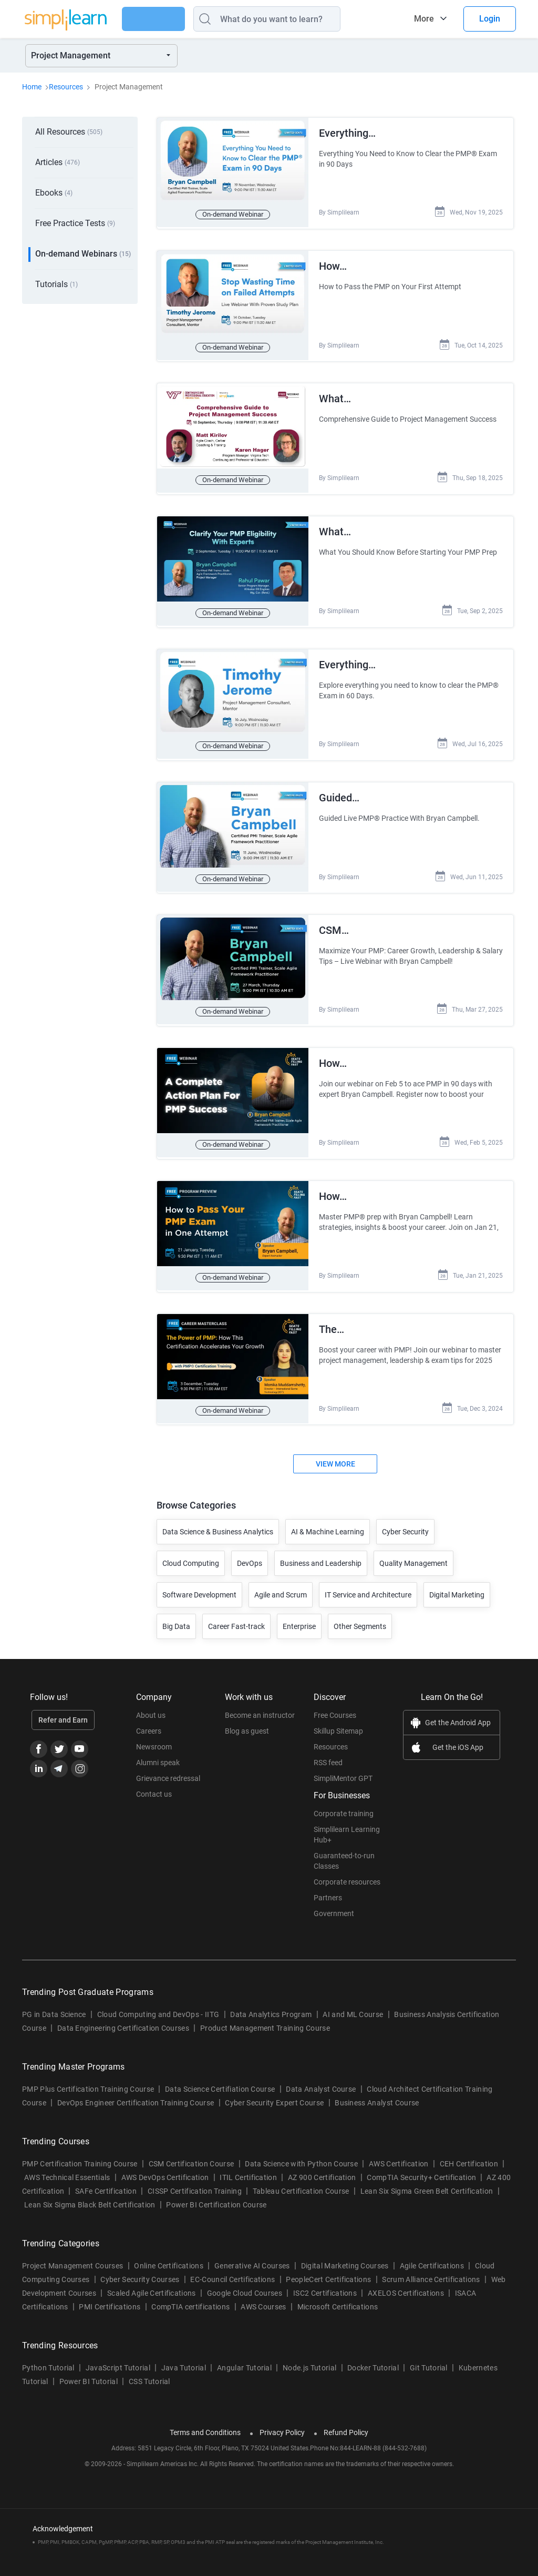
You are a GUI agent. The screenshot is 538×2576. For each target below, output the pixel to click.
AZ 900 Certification (322, 2163)
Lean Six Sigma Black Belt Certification (89, 2190)
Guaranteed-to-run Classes (344, 1846)
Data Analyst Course (321, 2075)
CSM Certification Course (191, 2149)
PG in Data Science (54, 2000)
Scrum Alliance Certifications (431, 2265)
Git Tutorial (429, 2353)
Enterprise (299, 1612)
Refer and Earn (63, 1706)
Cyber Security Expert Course (274, 2088)
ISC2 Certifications (325, 2279)
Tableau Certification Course (301, 2177)
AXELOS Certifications (406, 2279)
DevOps (249, 1549)
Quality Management (413, 1549)
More (424, 19)
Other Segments (360, 1612)
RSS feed (328, 1748)
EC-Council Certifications (232, 2265)
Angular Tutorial (244, 2353)
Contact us (154, 1780)
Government (334, 1899)
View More (335, 1449)
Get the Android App (458, 1708)
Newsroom (154, 1732)
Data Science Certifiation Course (220, 2075)
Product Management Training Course (265, 2014)
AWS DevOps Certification (165, 2163)
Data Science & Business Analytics (217, 1517)
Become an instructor (260, 1701)
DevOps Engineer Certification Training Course (135, 2088)
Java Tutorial (183, 2353)
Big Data (176, 1612)
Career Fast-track (236, 1612)
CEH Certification (469, 2149)
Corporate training (344, 1799)
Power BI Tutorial (88, 2367)
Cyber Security (405, 1517)
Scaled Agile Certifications (151, 2279)
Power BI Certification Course (216, 2190)
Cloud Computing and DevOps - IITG (158, 2000)
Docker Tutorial (373, 2353)
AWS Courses (263, 2292)
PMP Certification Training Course (80, 2149)
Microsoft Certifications (337, 2292)
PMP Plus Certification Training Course (88, 2075)
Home (32, 87)
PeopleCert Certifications (328, 2265)
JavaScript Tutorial (118, 2353)
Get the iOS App (457, 1733)
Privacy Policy (282, 2418)
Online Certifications (168, 2251)
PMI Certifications (109, 2292)
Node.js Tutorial (309, 2353)
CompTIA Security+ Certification (422, 2163)
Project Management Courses (72, 2251)
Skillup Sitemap (338, 1717)
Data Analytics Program (271, 2000)
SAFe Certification (106, 2177)
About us (150, 1701)
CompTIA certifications (190, 2292)
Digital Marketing (456, 1580)
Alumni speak (158, 1748)
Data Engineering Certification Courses (123, 2014)
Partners (328, 1883)
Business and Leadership (320, 1549)
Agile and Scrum (280, 1580)
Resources (66, 87)
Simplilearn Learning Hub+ (347, 1820)
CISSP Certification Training (195, 2177)
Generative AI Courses (252, 2251)
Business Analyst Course (377, 2088)
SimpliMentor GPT (343, 1764)
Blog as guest (247, 1717)
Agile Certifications (432, 2251)
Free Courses (335, 1701)
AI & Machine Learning (327, 1517)
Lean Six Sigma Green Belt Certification (426, 2177)
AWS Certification (398, 2149)
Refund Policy (346, 2418)
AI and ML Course (353, 2000)
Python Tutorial (48, 2353)
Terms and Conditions (205, 2418)
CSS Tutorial (149, 2367)
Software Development (199, 1580)
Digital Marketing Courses (345, 2251)
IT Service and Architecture (368, 1580)
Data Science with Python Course (301, 2149)
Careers (148, 1717)
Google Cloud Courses (244, 2279)
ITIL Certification (248, 2163)
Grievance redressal (168, 1764)
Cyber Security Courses (139, 2265)
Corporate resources (347, 1868)
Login (489, 19)
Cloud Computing (190, 1549)
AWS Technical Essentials (67, 2163)
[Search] (289, 19)
